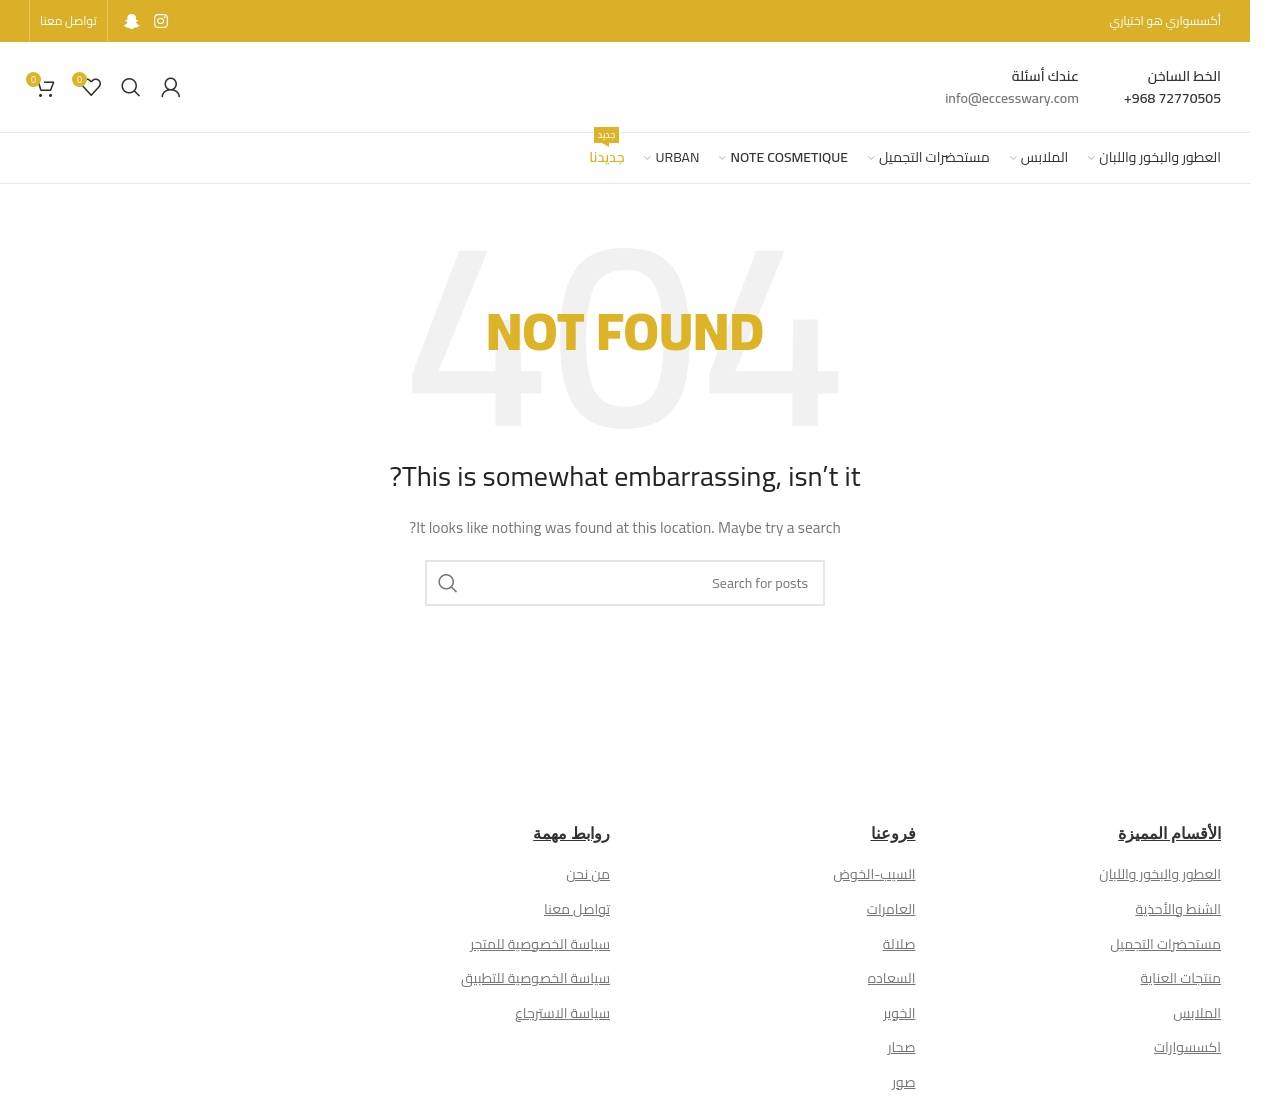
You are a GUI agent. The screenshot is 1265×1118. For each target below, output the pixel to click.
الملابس (1197, 1013)
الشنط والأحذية (1178, 909)
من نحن (588, 874)
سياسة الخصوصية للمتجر (540, 944)
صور (903, 1082)
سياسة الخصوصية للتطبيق (535, 978)
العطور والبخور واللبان (1160, 874)
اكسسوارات (1187, 1047)
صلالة (899, 944)
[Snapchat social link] (132, 21)
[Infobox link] (1172, 87)
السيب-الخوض (874, 874)
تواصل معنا (577, 909)
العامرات (891, 909)
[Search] (131, 87)
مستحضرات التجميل (1165, 944)
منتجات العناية (1180, 978)
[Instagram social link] (160, 21)
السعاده (892, 978)
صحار (902, 1047)
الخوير (899, 1013)
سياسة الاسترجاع (562, 1013)
